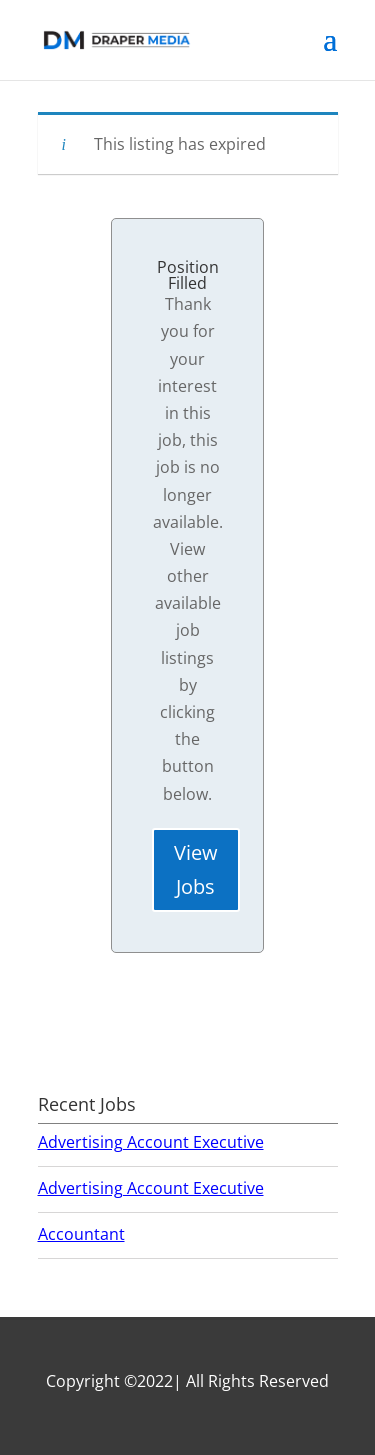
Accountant (81, 1234)
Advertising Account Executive (151, 1142)
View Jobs (196, 869)
